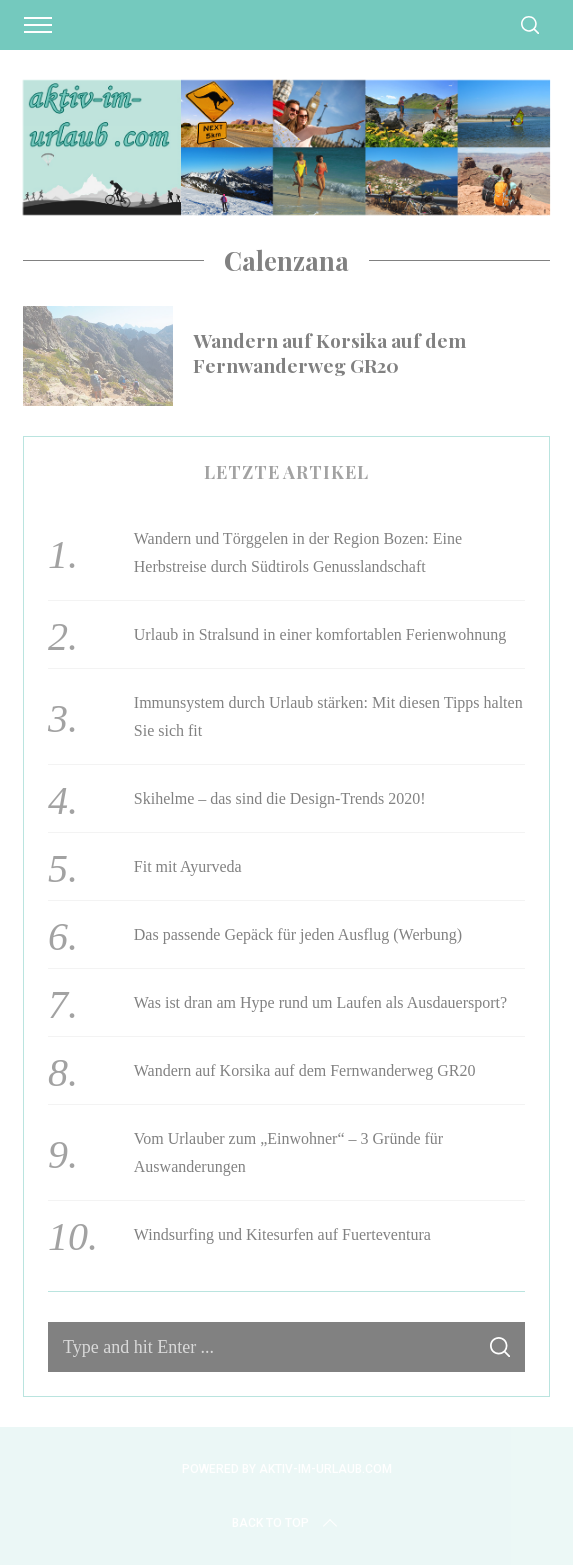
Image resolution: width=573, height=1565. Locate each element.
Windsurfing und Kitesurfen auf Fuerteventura (282, 1234)
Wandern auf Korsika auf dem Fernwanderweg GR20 (329, 352)
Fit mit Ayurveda (188, 866)
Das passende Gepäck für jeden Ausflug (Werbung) (298, 934)
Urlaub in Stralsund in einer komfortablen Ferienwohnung (320, 634)
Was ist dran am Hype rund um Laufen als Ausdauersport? (320, 1002)
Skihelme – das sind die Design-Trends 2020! (280, 798)
